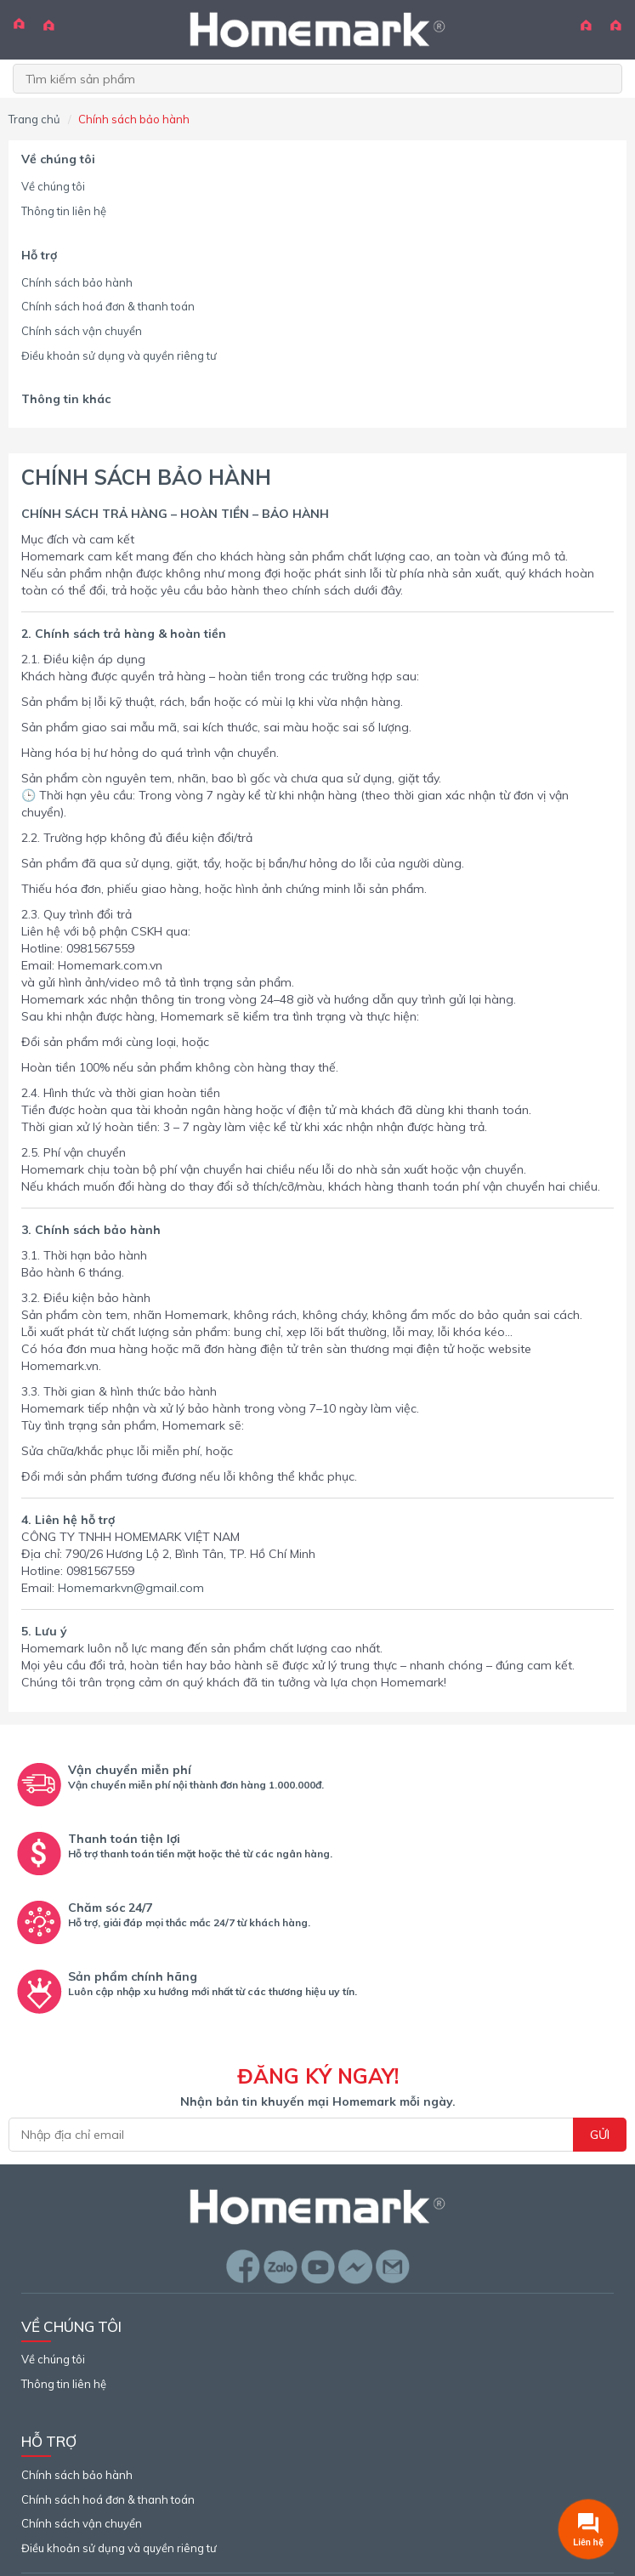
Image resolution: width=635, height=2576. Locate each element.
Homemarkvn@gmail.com (131, 1587)
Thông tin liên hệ (63, 211)
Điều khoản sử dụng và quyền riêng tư (119, 355)
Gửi (599, 2134)
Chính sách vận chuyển (81, 331)
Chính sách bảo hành (77, 282)
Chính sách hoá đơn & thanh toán (108, 306)
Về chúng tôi (53, 186)
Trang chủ (34, 119)
